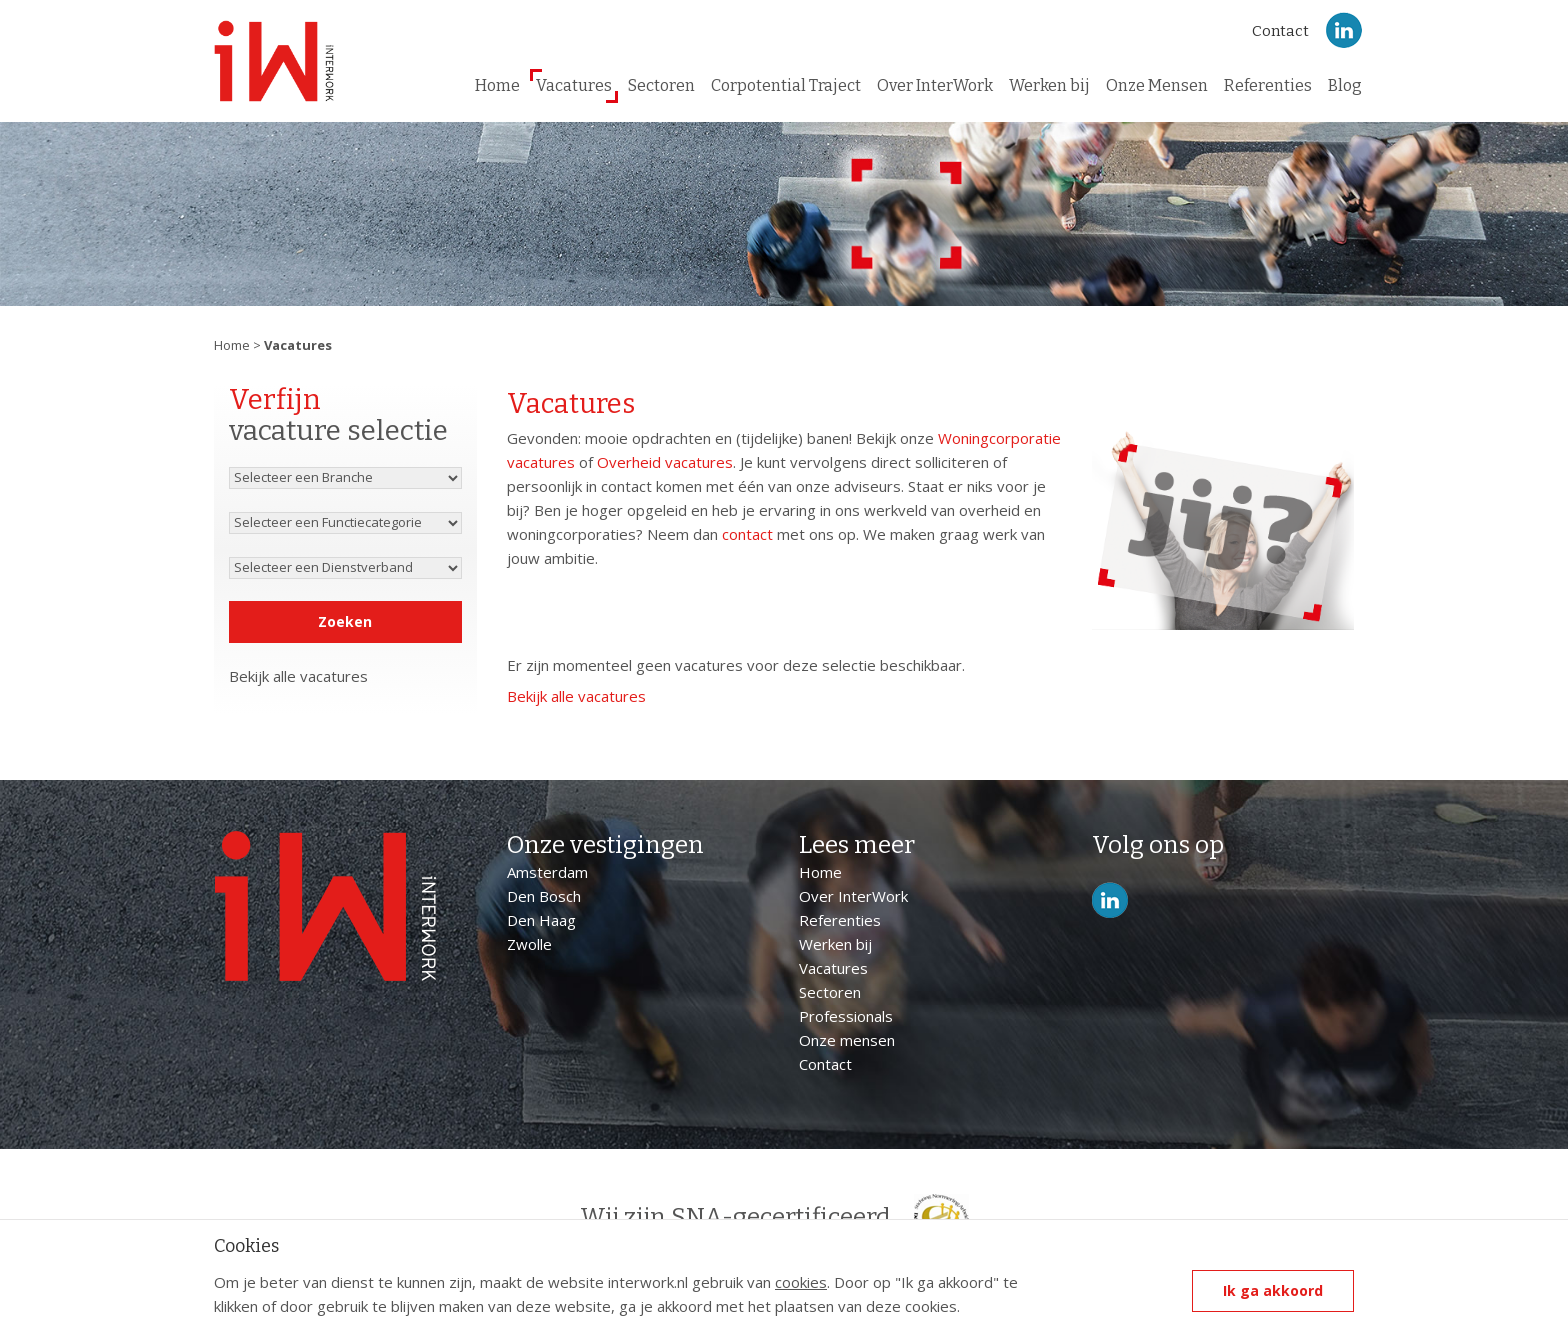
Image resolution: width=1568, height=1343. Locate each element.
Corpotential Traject (786, 85)
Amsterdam (547, 872)
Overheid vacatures (665, 462)
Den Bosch (544, 896)
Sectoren (661, 85)
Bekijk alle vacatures (298, 676)
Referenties (1268, 85)
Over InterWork (935, 85)
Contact (1280, 31)
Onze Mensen (1157, 85)
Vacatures (574, 85)
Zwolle (529, 944)
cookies (801, 1282)
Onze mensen (847, 1040)
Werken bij (1049, 85)
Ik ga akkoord (1273, 1290)
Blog (1345, 85)
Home (497, 85)
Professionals (846, 1016)
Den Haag (541, 920)
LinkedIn (1344, 30)
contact (747, 534)
